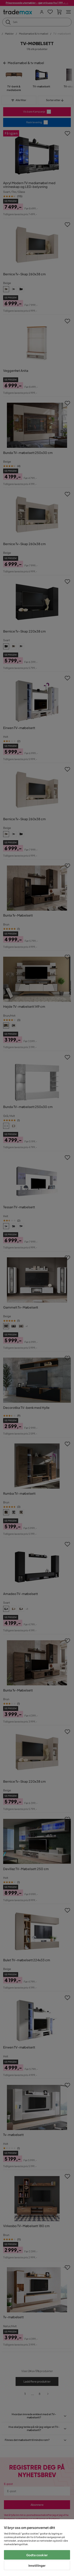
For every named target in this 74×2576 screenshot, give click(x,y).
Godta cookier (37, 2555)
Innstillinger (37, 2565)
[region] (37, 2547)
